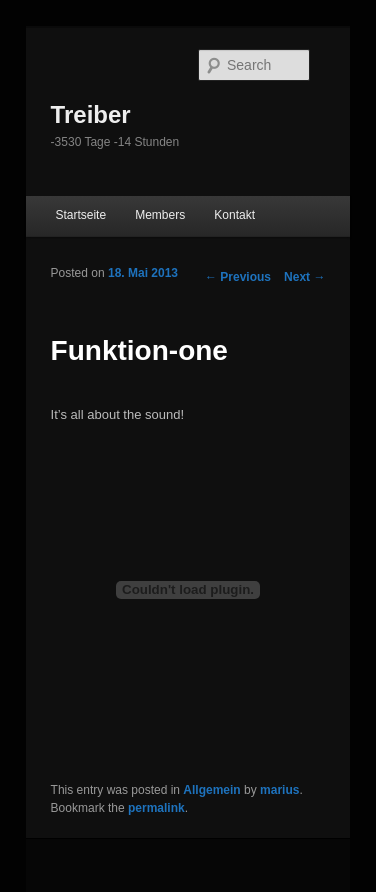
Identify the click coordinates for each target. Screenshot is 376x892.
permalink (156, 808)
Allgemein (211, 790)
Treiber (91, 114)
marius (279, 790)
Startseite (80, 215)
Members (160, 215)
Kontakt (234, 215)
